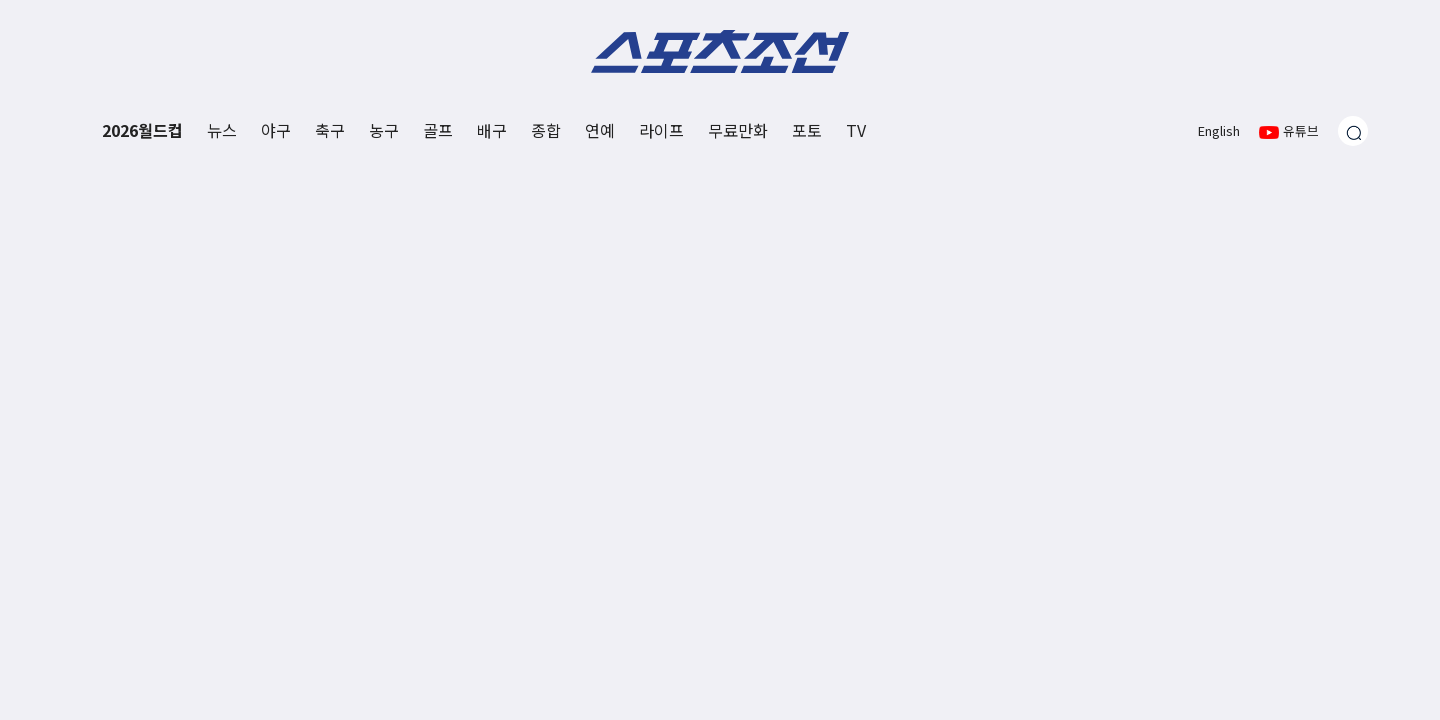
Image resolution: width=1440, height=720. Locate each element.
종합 (546, 130)
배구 (492, 130)
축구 (330, 130)
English (1219, 130)
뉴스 (222, 130)
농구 (384, 130)
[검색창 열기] (1353, 131)
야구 (276, 130)
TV (856, 130)
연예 (600, 130)
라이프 (661, 130)
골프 (438, 130)
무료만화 (738, 130)
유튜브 (1289, 130)
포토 (807, 130)
